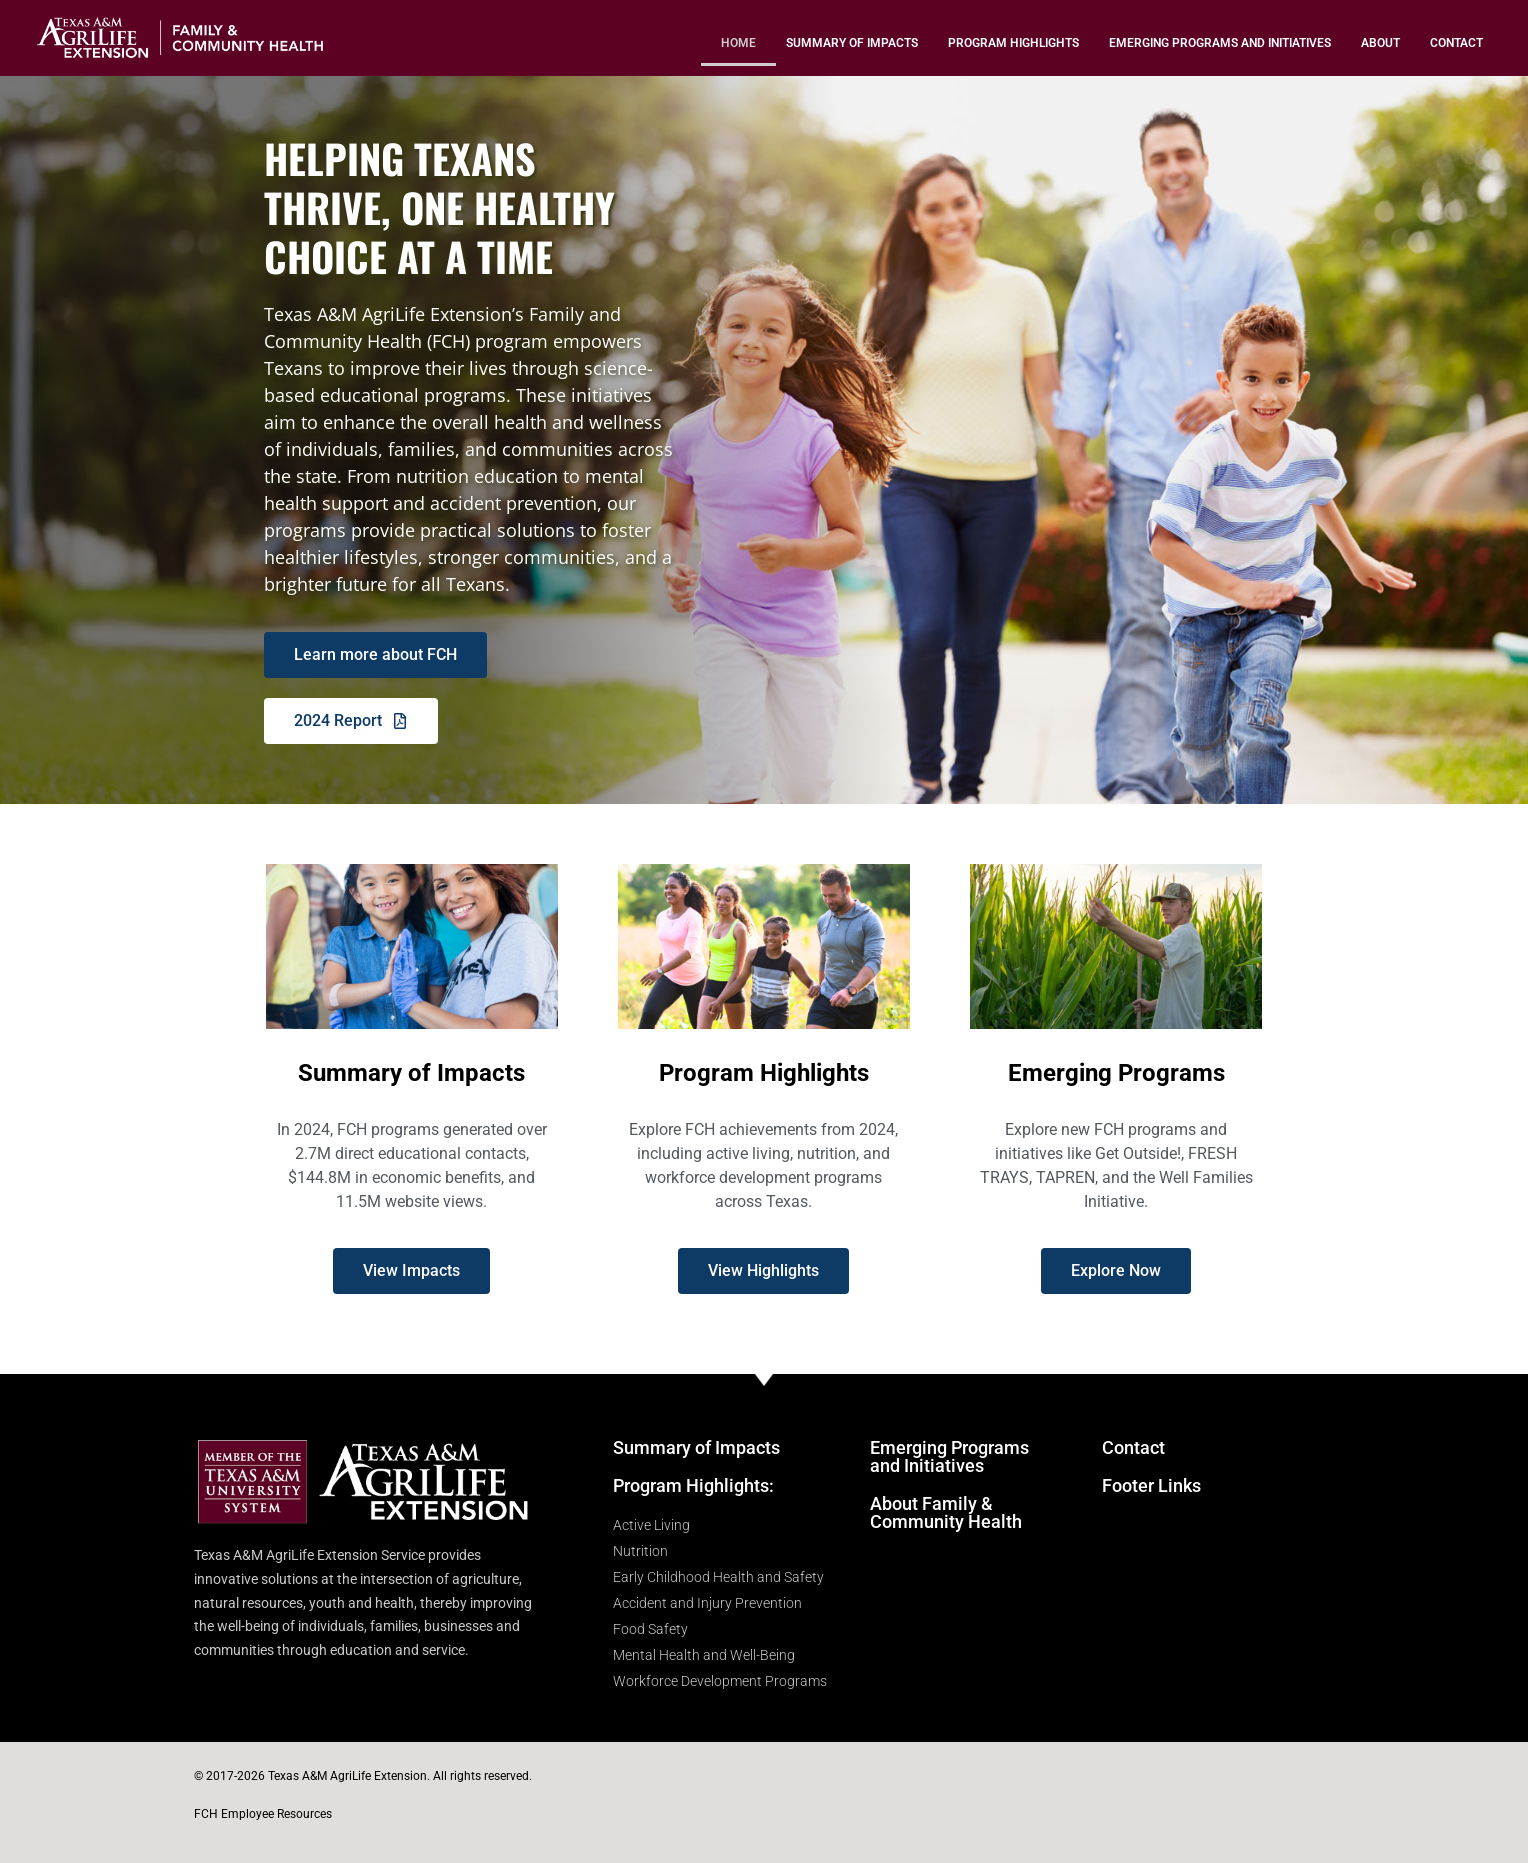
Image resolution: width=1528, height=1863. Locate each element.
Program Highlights (1013, 43)
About (1380, 43)
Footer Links (1151, 1485)
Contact (1456, 43)
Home (738, 43)
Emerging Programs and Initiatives (1220, 43)
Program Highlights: (693, 1485)
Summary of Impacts (852, 43)
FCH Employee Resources (263, 1814)
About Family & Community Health (946, 1512)
